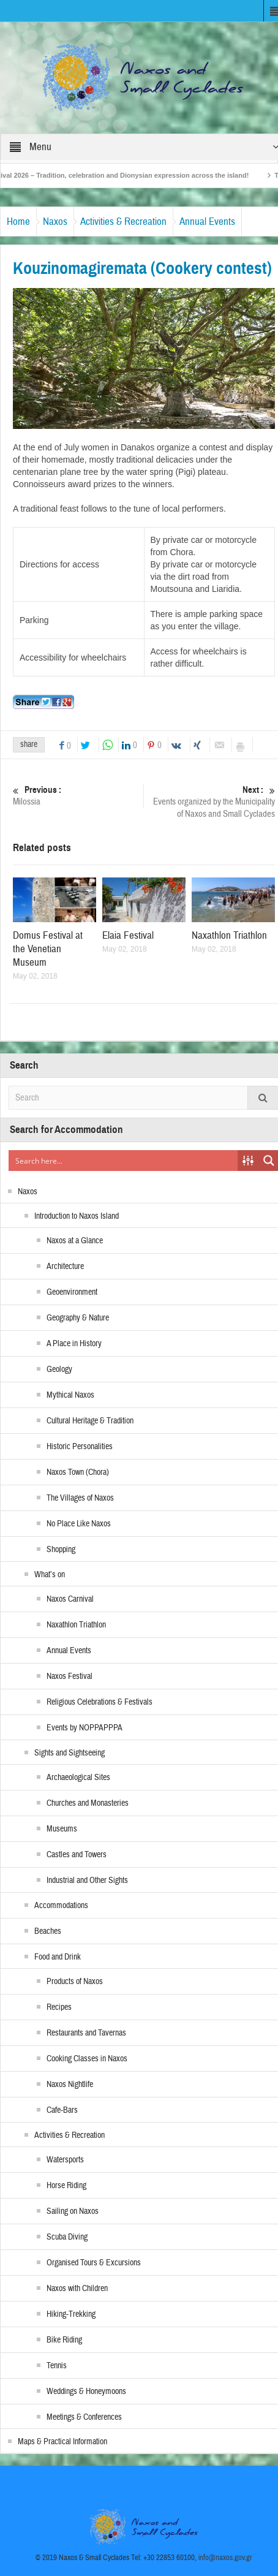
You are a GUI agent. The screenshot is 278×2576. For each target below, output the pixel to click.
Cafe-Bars (62, 2110)
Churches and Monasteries (88, 1803)
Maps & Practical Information (62, 2441)
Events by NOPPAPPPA (84, 1727)
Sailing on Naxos (73, 2211)
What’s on (49, 1574)
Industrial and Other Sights (87, 1880)
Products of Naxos (75, 1981)
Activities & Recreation (123, 221)
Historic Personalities (80, 1446)
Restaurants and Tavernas (86, 2033)
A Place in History (74, 1343)
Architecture (65, 1266)
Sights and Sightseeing (69, 1753)
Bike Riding (64, 2340)
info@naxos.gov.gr (225, 2558)
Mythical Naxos (70, 1395)
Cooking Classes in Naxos (87, 2058)
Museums (62, 1829)
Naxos (55, 221)
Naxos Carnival (70, 1599)
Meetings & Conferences (84, 2417)
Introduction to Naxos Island (76, 1216)
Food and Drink (57, 1957)
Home (18, 221)
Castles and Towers (77, 1854)
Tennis (57, 2365)
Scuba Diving (67, 2237)
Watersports (65, 2159)
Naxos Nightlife (70, 2084)
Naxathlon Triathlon (229, 935)
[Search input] (123, 1161)
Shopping (61, 1549)
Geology (59, 1369)
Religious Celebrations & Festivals (99, 1702)
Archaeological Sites (78, 1777)
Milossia (76, 796)
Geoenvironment (72, 1292)
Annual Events (207, 221)
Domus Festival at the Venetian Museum (48, 949)
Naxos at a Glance (75, 1240)
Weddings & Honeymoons (86, 2391)
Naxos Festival (69, 1676)
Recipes (59, 2007)
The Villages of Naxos (80, 1498)
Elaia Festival (128, 935)
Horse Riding (66, 2185)
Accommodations (61, 1905)
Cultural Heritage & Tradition (90, 1420)
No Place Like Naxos (79, 1523)
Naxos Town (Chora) (78, 1472)
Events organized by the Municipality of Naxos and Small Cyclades (211, 802)
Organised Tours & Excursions (94, 2262)
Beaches (47, 1931)
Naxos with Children (77, 2288)
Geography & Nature (78, 1318)
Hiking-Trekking (71, 2314)
